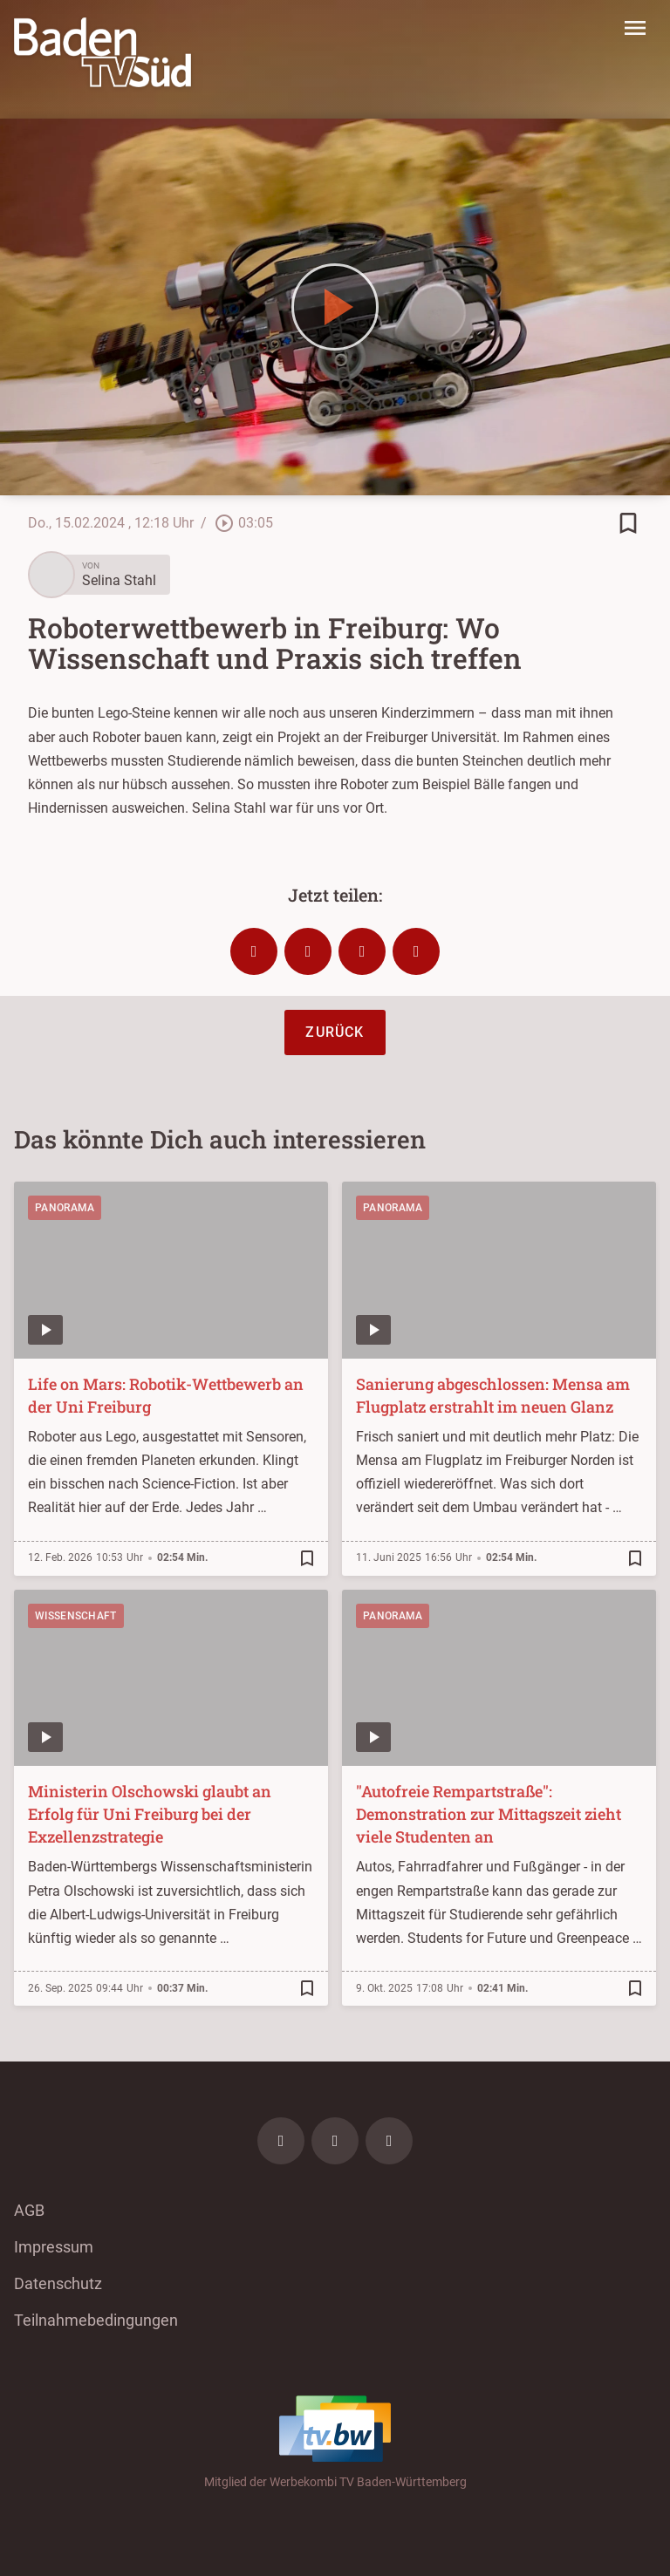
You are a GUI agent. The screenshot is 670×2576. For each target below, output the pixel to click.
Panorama (64, 1208)
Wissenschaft (76, 1616)
